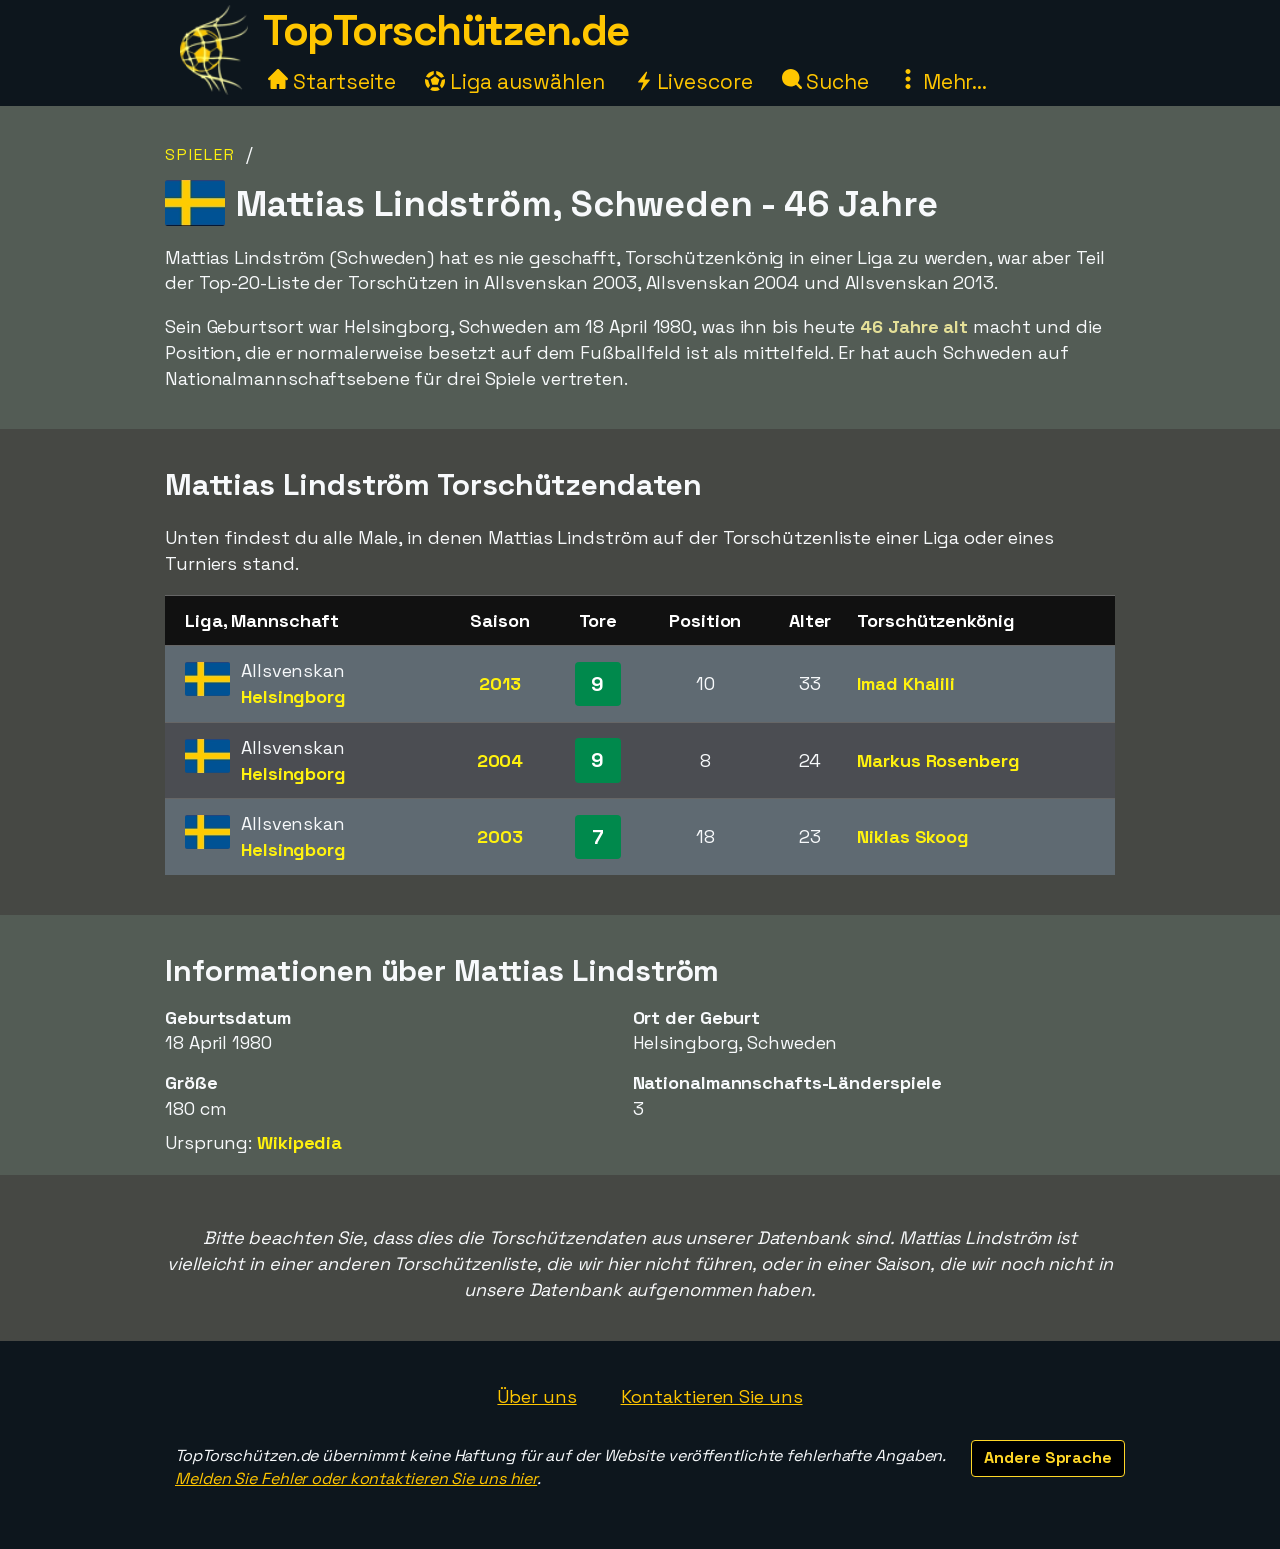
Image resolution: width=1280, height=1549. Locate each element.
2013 (500, 683)
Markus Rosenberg (938, 760)
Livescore (693, 81)
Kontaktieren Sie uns (712, 1396)
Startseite (332, 81)
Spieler (200, 154)
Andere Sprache (1048, 1457)
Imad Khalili (906, 683)
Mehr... (942, 81)
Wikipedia (299, 1142)
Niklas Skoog (913, 836)
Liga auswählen (515, 81)
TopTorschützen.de (446, 30)
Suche (825, 81)
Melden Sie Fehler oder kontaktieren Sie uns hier (356, 1478)
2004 (500, 760)
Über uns (536, 1396)
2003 (500, 836)
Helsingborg (293, 696)
